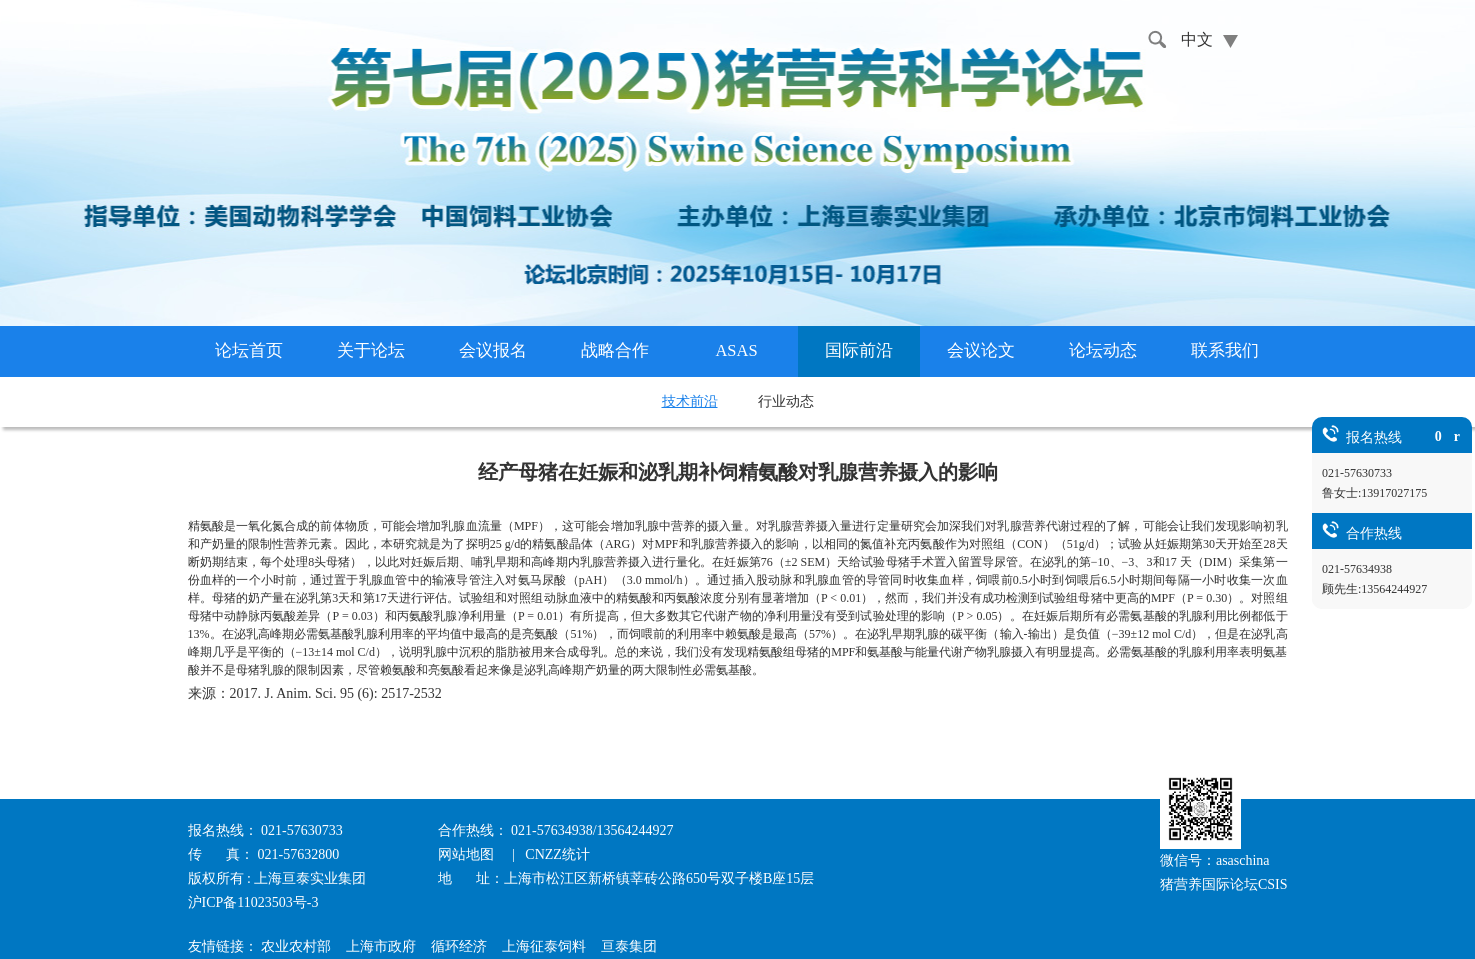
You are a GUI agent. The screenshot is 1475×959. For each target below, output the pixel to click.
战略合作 (615, 350)
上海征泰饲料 (544, 946)
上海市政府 (381, 946)
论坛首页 (249, 350)
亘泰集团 (629, 946)
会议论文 (981, 350)
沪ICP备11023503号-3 (253, 902)
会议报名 (493, 350)
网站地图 (468, 854)
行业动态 (786, 401)
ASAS (736, 350)
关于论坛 (371, 350)
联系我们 (1225, 350)
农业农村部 (296, 946)
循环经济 (459, 946)
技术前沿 (690, 401)
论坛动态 (1103, 350)
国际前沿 (859, 350)
